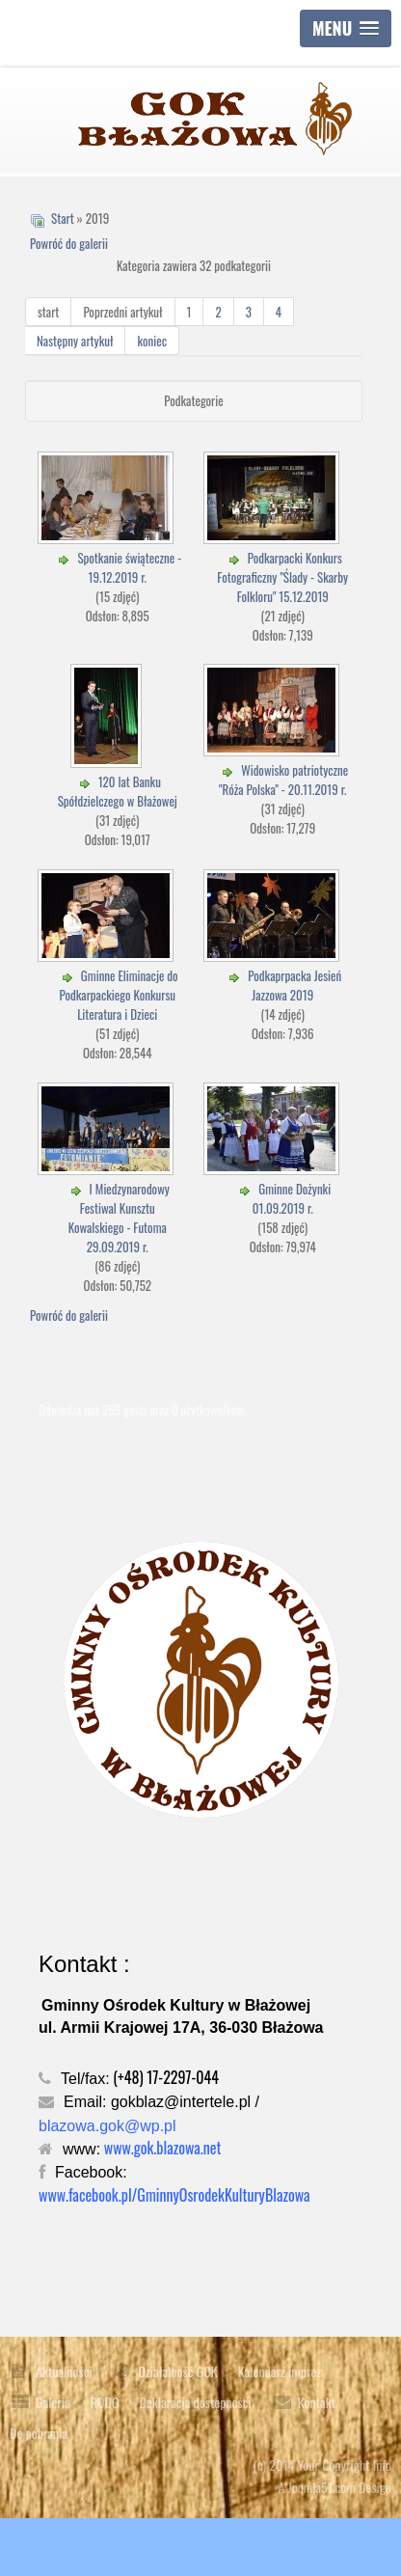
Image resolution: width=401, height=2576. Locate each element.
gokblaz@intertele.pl (181, 2102)
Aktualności (64, 2371)
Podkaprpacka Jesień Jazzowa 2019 (294, 985)
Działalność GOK (178, 2371)
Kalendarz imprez (279, 2371)
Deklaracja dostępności (195, 2402)
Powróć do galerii (69, 243)
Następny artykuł (75, 340)
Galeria (53, 2402)
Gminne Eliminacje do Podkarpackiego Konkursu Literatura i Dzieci (118, 995)
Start (62, 218)
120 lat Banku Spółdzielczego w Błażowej (117, 791)
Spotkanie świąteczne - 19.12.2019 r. (129, 567)
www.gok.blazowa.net (163, 2147)
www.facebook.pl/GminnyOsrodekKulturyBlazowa (174, 2194)
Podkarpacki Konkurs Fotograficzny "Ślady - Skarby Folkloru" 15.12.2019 (282, 577)
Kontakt (316, 2402)
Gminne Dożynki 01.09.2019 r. (292, 1198)
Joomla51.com (322, 2487)
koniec (152, 340)
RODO (105, 2402)
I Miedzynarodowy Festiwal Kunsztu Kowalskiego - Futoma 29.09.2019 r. (119, 1217)
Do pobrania (38, 2433)
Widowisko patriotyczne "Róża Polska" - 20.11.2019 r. (283, 779)
